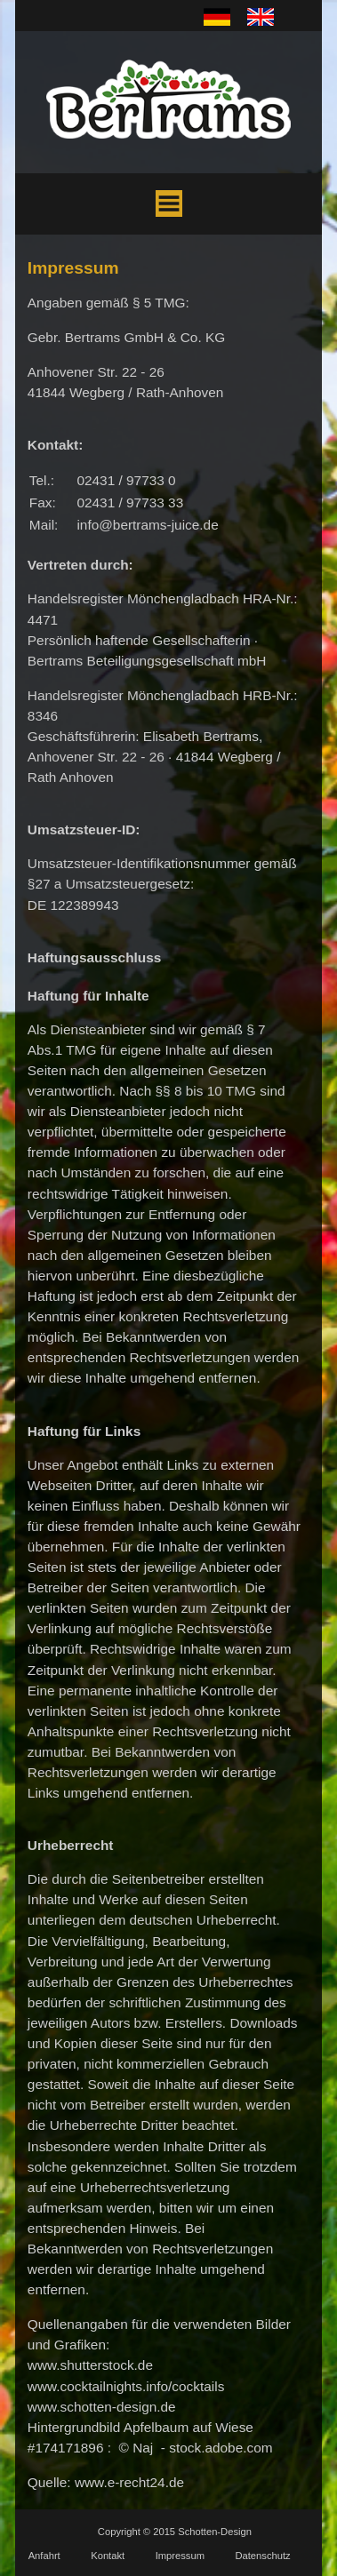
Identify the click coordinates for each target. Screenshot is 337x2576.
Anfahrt (44, 2555)
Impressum (180, 2555)
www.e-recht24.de (129, 2482)
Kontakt (107, 2555)
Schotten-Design (215, 2531)
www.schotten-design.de (102, 2406)
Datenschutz (262, 2555)
